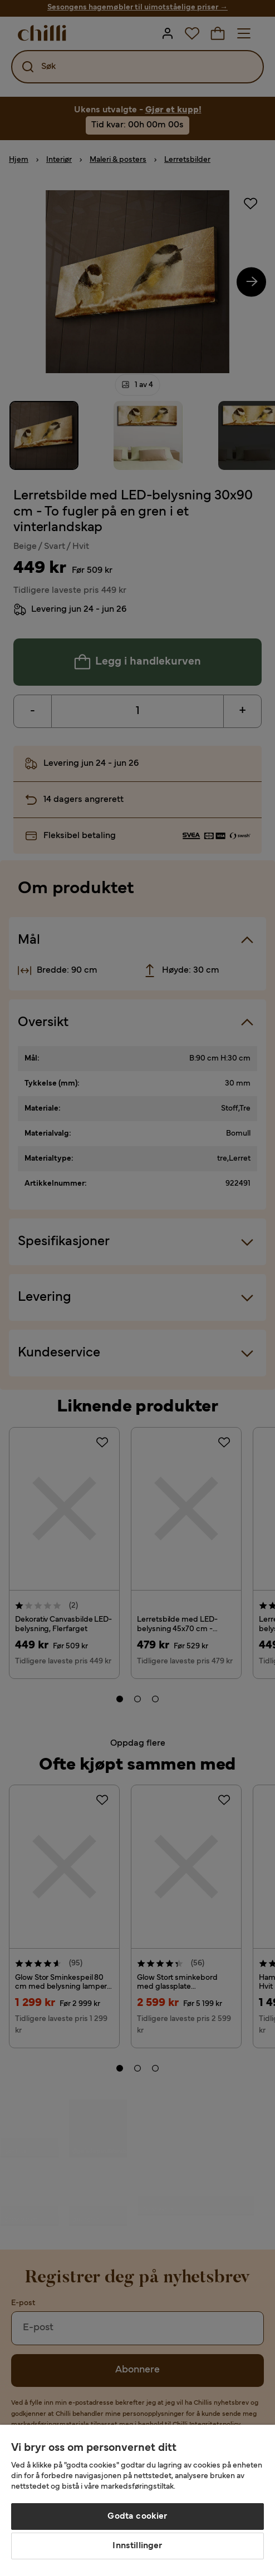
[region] (137, 2500)
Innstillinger (137, 2546)
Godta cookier (137, 2516)
